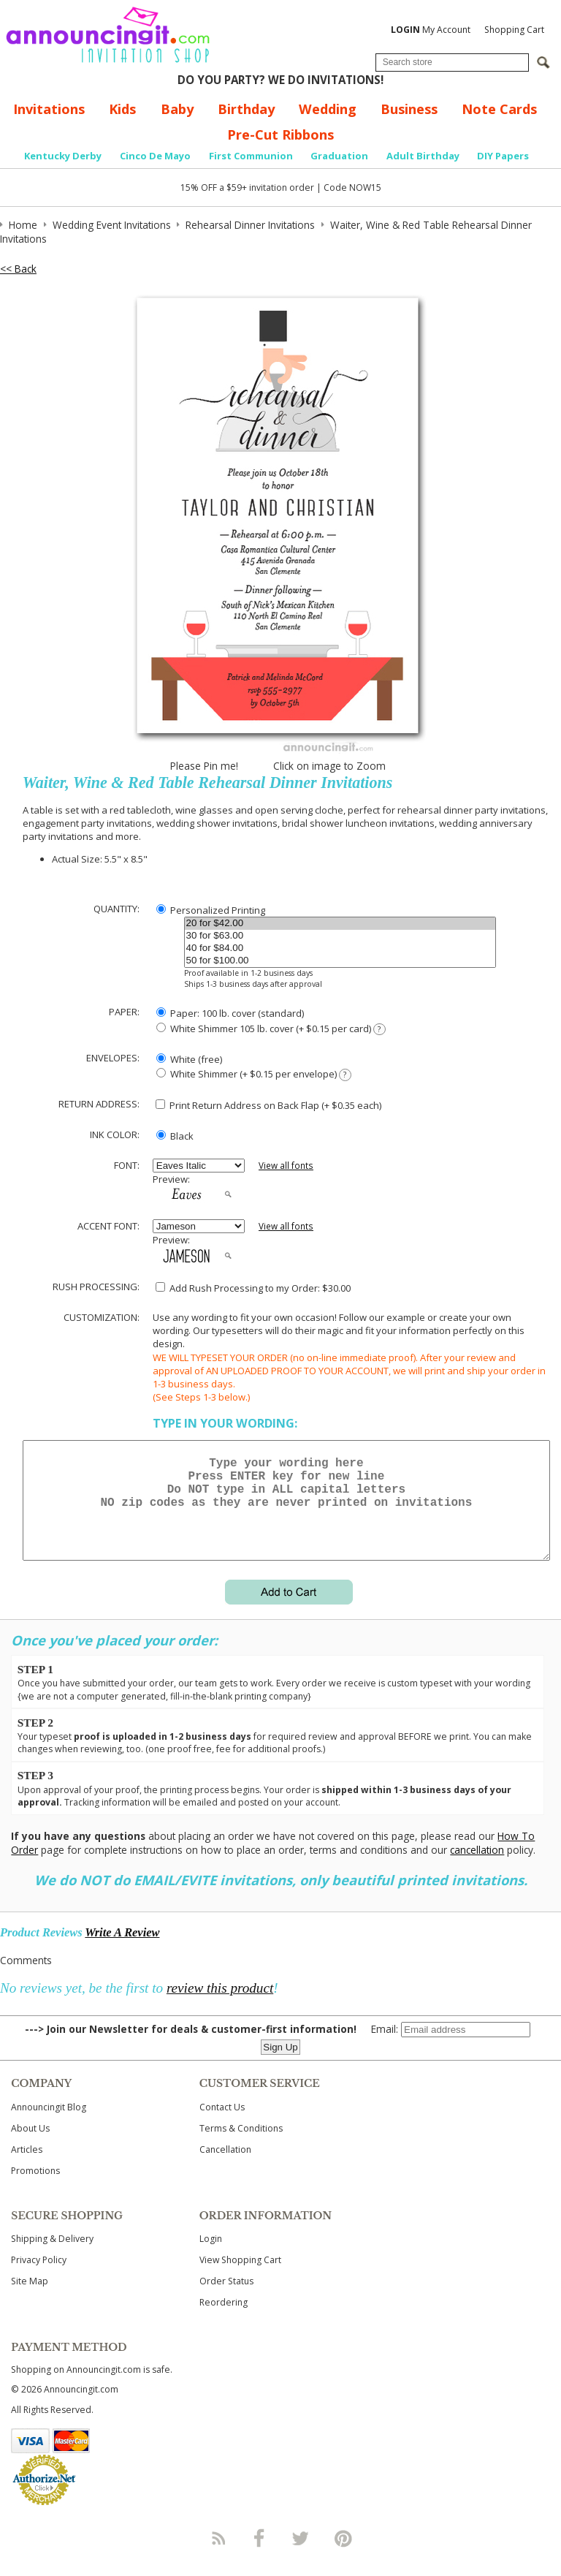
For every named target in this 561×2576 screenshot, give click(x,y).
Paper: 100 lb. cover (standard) (230, 1013)
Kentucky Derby (63, 155)
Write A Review (122, 1950)
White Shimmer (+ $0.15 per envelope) (253, 1074)
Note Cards (499, 109)
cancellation (477, 1867)
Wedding (327, 109)
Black (175, 1136)
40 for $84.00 (340, 948)
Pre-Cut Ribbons (280, 134)
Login (210, 2256)
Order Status (226, 2298)
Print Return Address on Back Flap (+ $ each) (268, 1105)
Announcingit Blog (48, 2124)
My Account (430, 29)
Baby (177, 109)
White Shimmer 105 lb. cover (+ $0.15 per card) (271, 1029)
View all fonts (286, 1165)
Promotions (35, 2188)
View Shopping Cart (240, 2277)
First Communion (251, 155)
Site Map (29, 2298)
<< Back (18, 269)
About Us (30, 2146)
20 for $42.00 (340, 923)
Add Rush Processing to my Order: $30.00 (253, 1288)
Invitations (49, 109)
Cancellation (225, 2167)
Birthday (246, 109)
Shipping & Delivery (52, 2256)
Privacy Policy (38, 2277)
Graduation (339, 155)
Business (409, 109)
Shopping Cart (514, 29)
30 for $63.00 (340, 936)
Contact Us (222, 2124)
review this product (220, 2005)
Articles (26, 2167)
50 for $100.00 (340, 961)
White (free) (189, 1059)
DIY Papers (503, 155)
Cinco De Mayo (155, 155)
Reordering (223, 2320)
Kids (122, 109)
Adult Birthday (422, 155)
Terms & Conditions (241, 2146)
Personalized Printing (210, 910)
